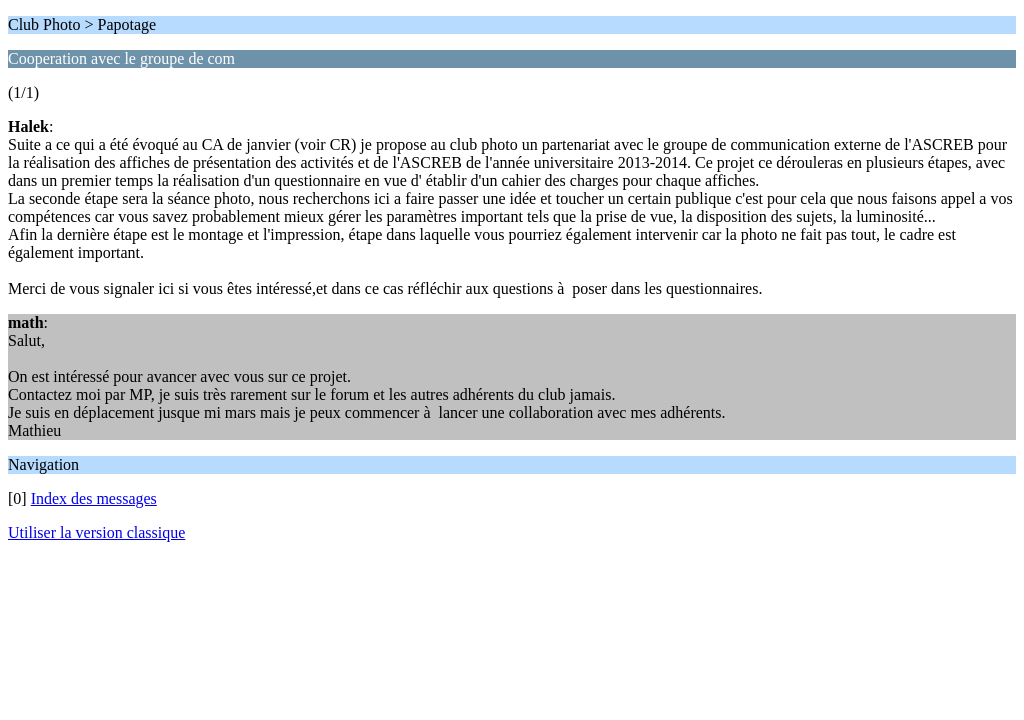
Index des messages (94, 498)
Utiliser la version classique (96, 532)
